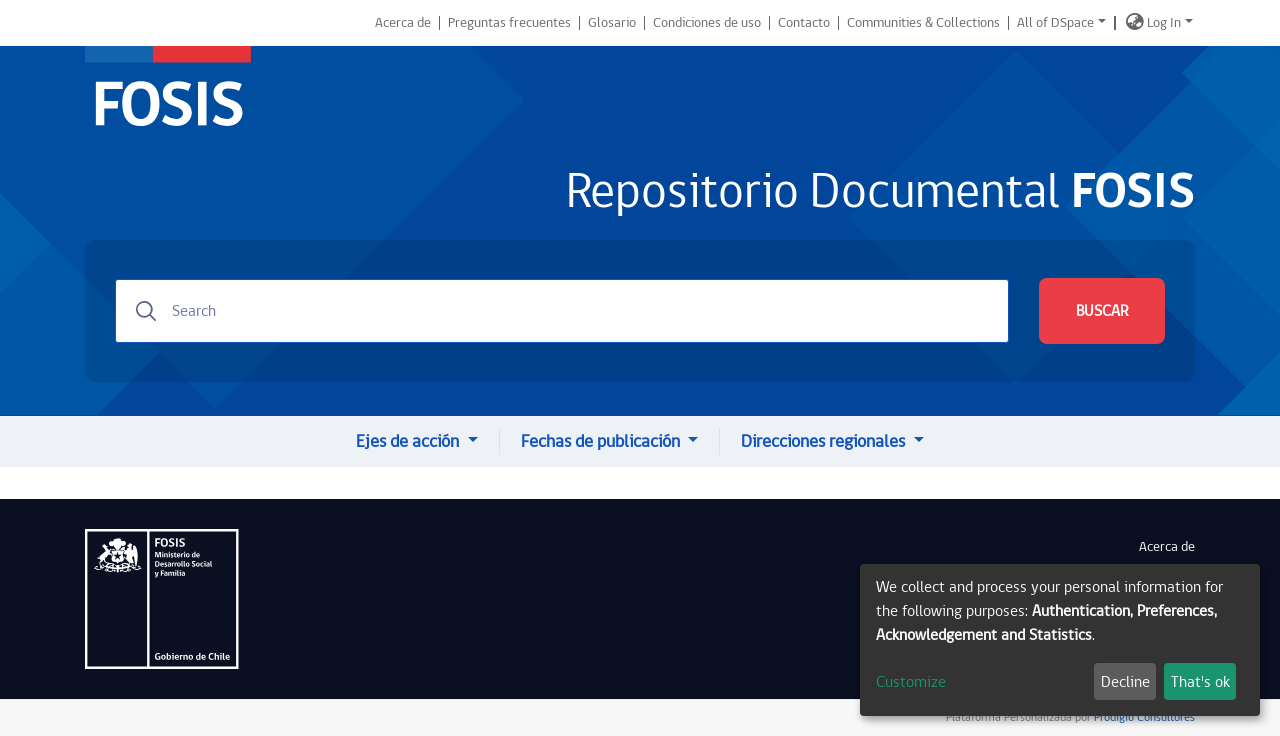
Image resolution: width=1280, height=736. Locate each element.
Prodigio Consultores (1143, 717)
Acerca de (403, 23)
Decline (1125, 682)
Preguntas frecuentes (509, 23)
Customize (911, 682)
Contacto (804, 23)
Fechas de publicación (602, 441)
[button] (1135, 23)
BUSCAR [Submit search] (1102, 311)
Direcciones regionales (825, 441)
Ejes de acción (409, 441)
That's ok (1200, 682)
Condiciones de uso (707, 23)
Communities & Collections (923, 23)
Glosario (612, 23)
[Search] (562, 311)
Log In (1164, 23)
